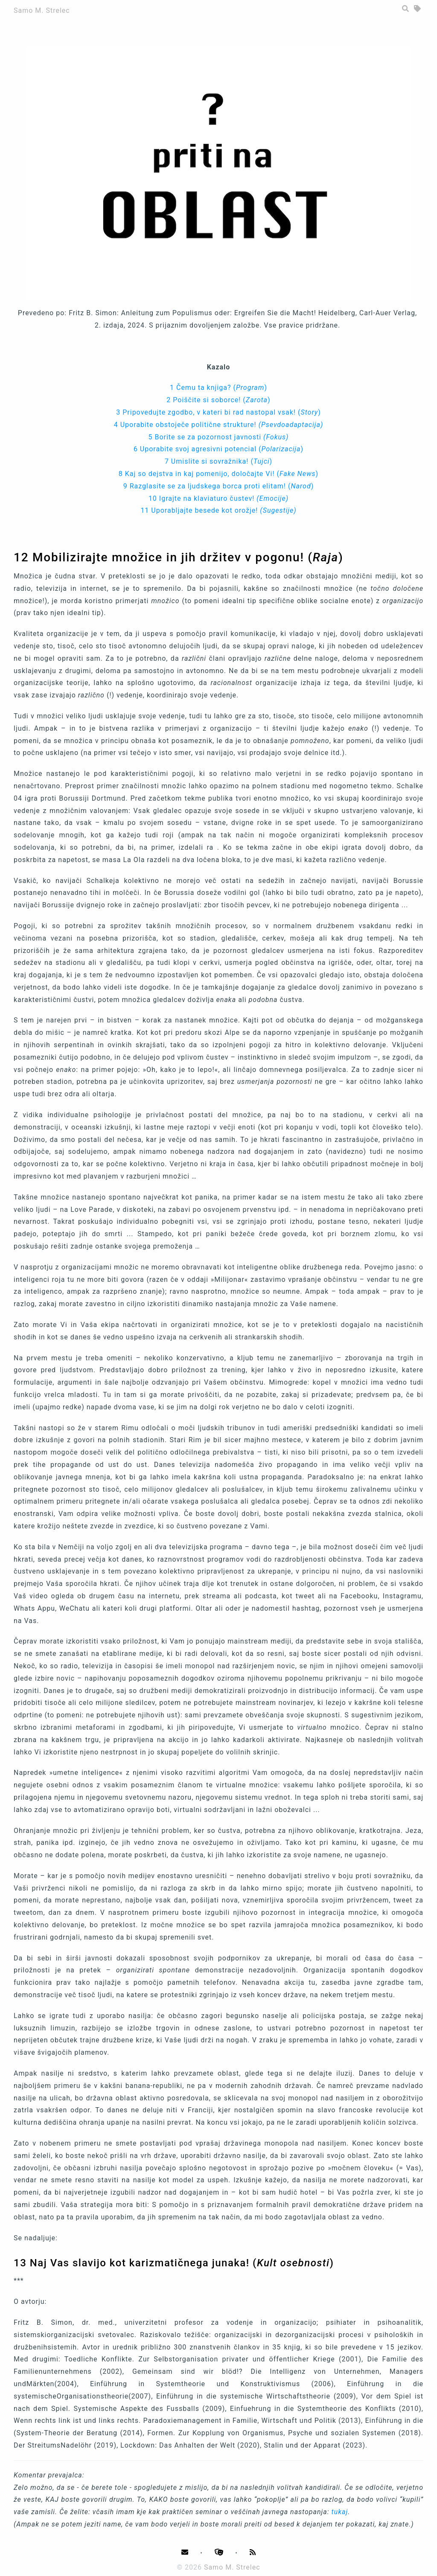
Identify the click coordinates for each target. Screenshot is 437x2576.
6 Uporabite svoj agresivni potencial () (218, 449)
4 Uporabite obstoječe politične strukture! (218, 425)
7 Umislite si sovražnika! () (218, 461)
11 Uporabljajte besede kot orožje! (218, 510)
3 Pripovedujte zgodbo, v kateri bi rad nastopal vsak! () (218, 412)
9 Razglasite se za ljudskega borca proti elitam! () (218, 486)
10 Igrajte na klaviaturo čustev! (218, 498)
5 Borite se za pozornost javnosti (218, 437)
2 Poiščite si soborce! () (218, 400)
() (250, 387)
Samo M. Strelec (42, 10)
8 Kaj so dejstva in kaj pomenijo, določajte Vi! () (218, 474)
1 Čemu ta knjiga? (201, 387)
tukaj (340, 2512)
